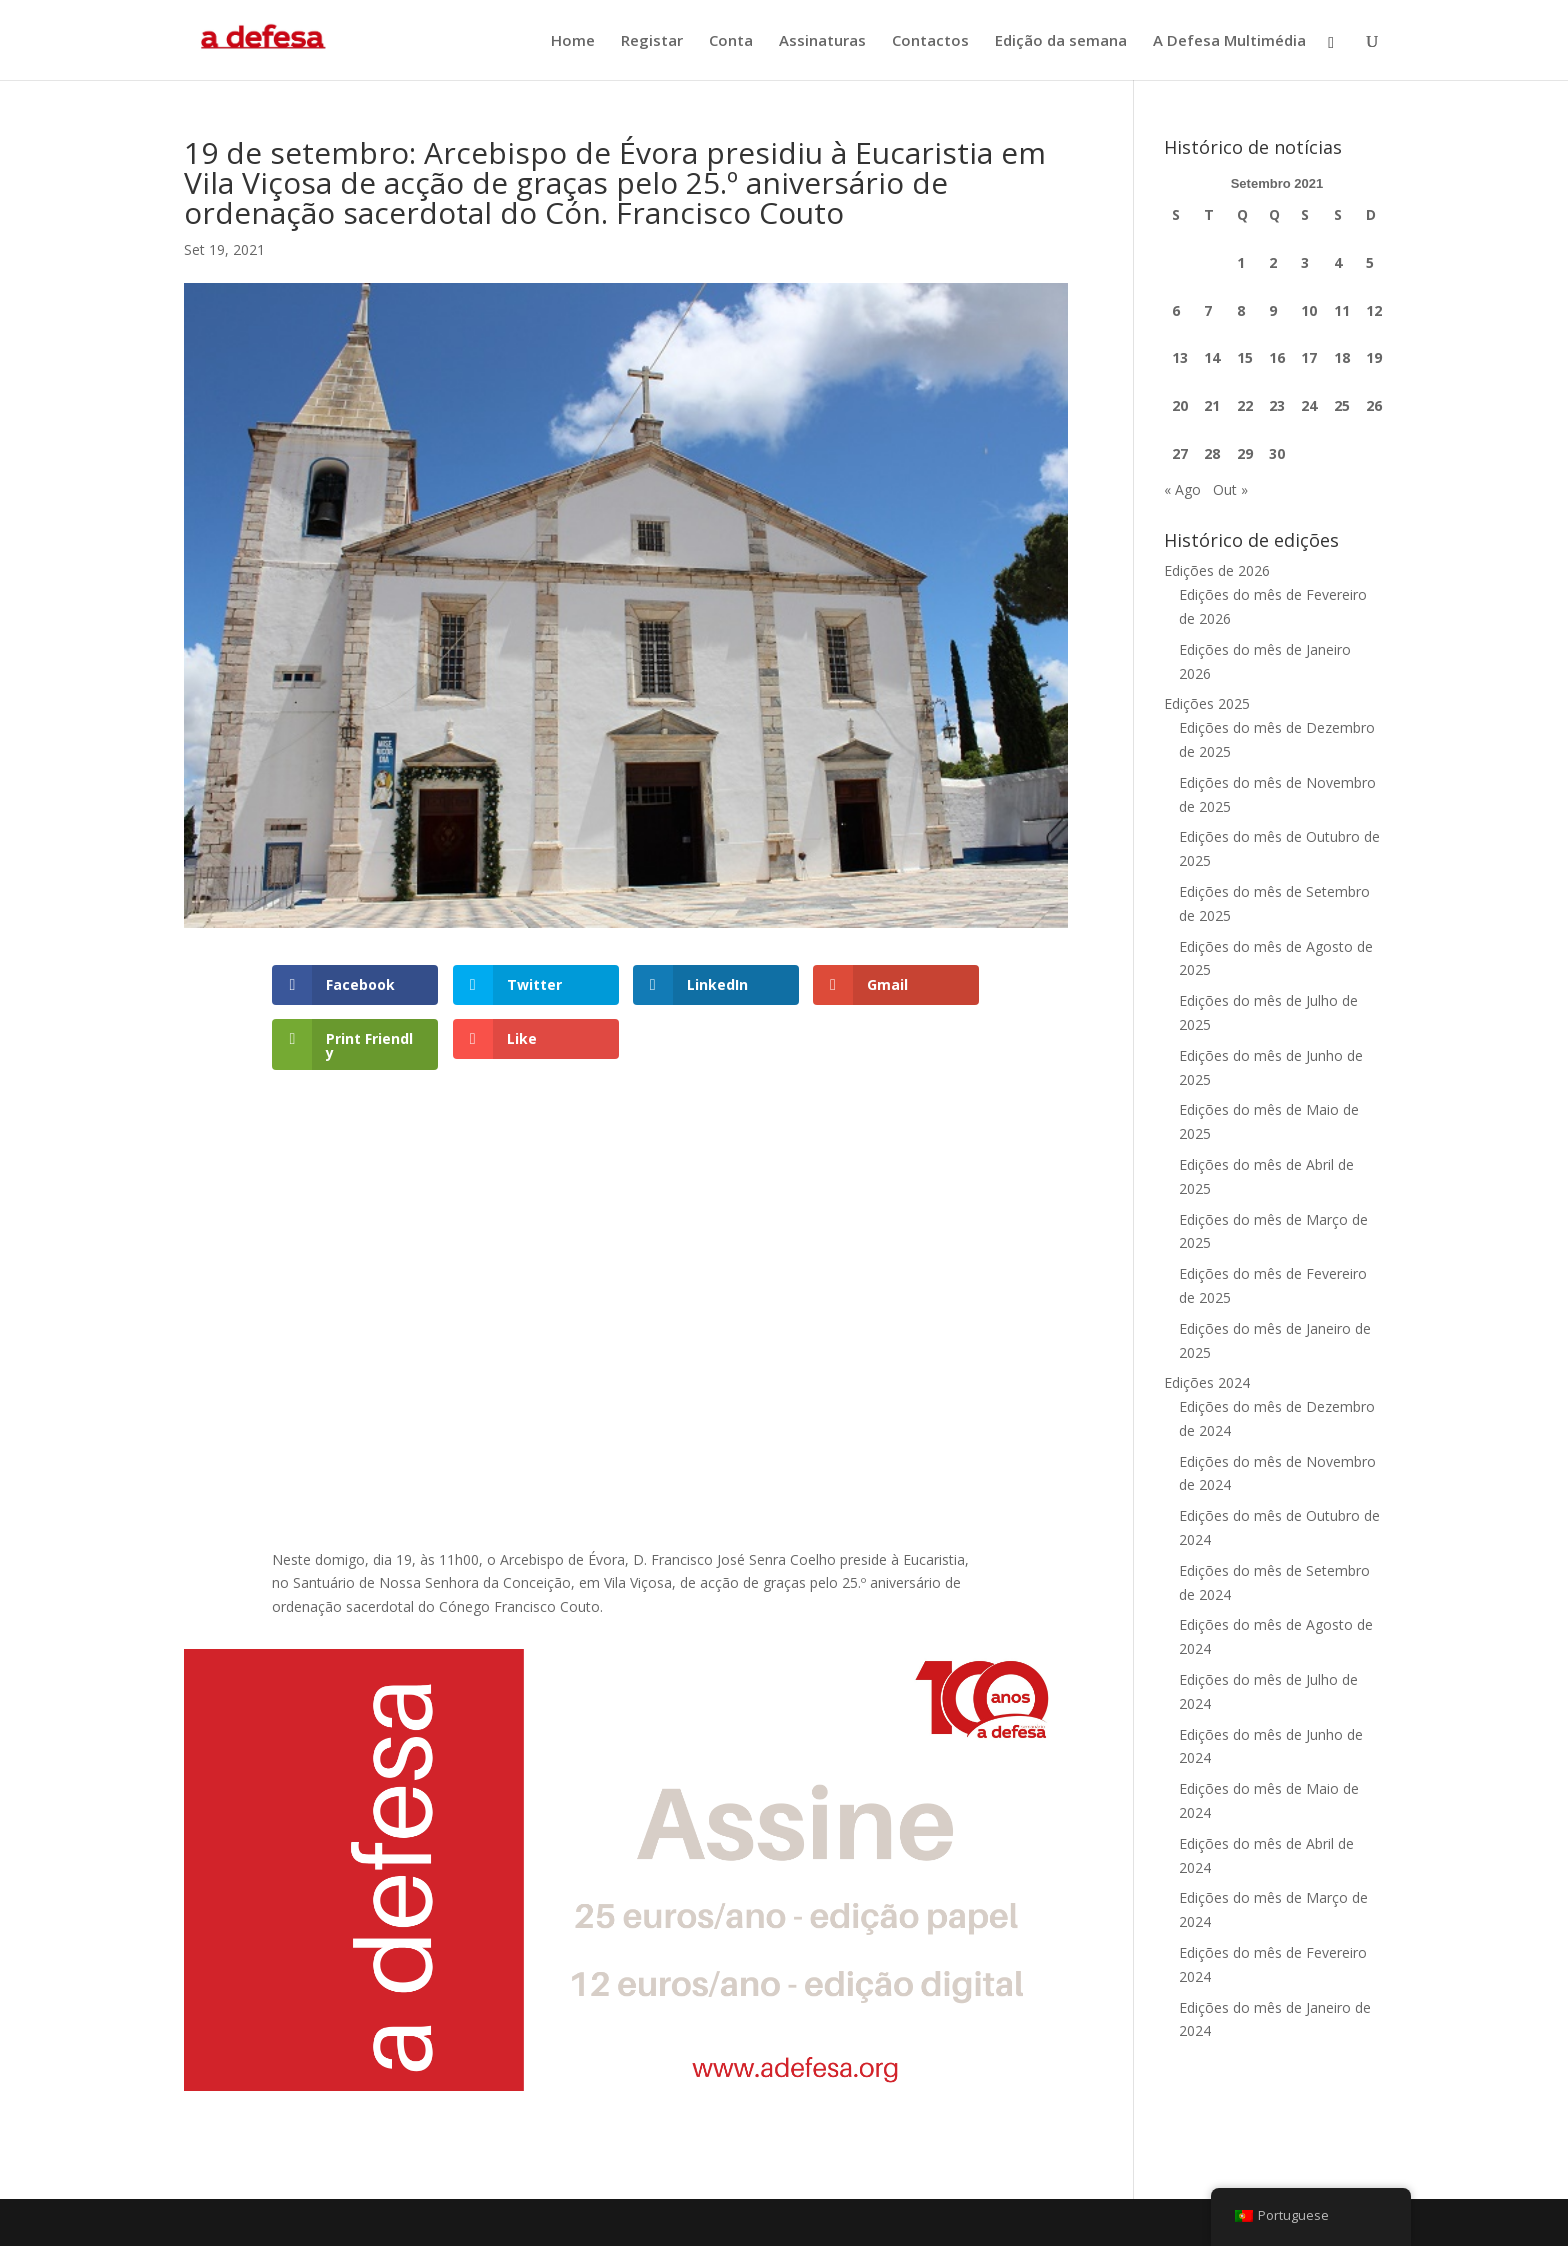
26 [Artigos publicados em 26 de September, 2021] (1374, 405)
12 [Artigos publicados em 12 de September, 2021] (1374, 310)
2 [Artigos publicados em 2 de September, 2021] (1273, 262)
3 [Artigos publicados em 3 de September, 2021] (1305, 262)
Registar (652, 41)
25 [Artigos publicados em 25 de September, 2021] (1342, 405)
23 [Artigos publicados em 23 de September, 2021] (1277, 405)
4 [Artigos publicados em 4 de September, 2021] (1338, 262)
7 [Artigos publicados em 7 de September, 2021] (1208, 310)
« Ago (1182, 489)
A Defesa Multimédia (1229, 41)
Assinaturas (822, 41)
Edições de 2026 (1217, 570)
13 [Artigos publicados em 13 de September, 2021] (1180, 357)
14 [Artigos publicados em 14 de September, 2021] (1212, 357)
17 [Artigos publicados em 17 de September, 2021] (1309, 357)
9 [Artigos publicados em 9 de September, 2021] (1273, 310)
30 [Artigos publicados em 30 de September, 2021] (1277, 453)
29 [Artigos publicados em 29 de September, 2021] (1245, 453)
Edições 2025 (1207, 703)
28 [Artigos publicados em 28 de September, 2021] (1212, 453)
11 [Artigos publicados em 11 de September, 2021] (1342, 310)
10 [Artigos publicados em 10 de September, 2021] (1309, 310)
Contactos (930, 41)
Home (573, 41)
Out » (1230, 489)
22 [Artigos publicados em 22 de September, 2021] (1245, 405)
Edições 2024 (1207, 1382)
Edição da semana (1061, 41)
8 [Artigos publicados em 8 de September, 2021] (1241, 310)
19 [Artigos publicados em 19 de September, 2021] (1374, 357)
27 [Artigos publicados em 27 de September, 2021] (1180, 453)
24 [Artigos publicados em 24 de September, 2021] (1309, 405)
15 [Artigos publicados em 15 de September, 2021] (1245, 357)
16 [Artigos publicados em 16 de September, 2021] (1277, 357)
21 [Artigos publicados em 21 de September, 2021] (1212, 405)
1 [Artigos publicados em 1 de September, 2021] (1241, 262)
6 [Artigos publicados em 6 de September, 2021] (1176, 310)
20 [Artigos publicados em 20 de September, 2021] (1180, 405)
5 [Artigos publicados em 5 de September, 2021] (1370, 262)
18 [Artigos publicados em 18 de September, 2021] (1342, 357)
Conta (731, 41)
